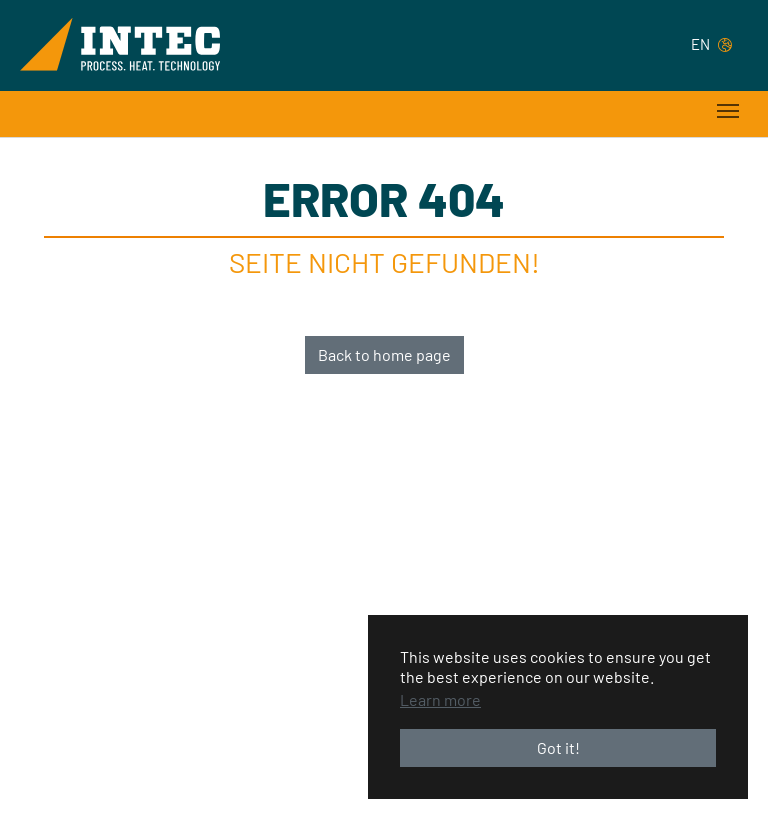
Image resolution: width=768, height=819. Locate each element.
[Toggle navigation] (728, 111)
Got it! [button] (558, 747)
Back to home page (384, 354)
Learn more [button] (440, 699)
